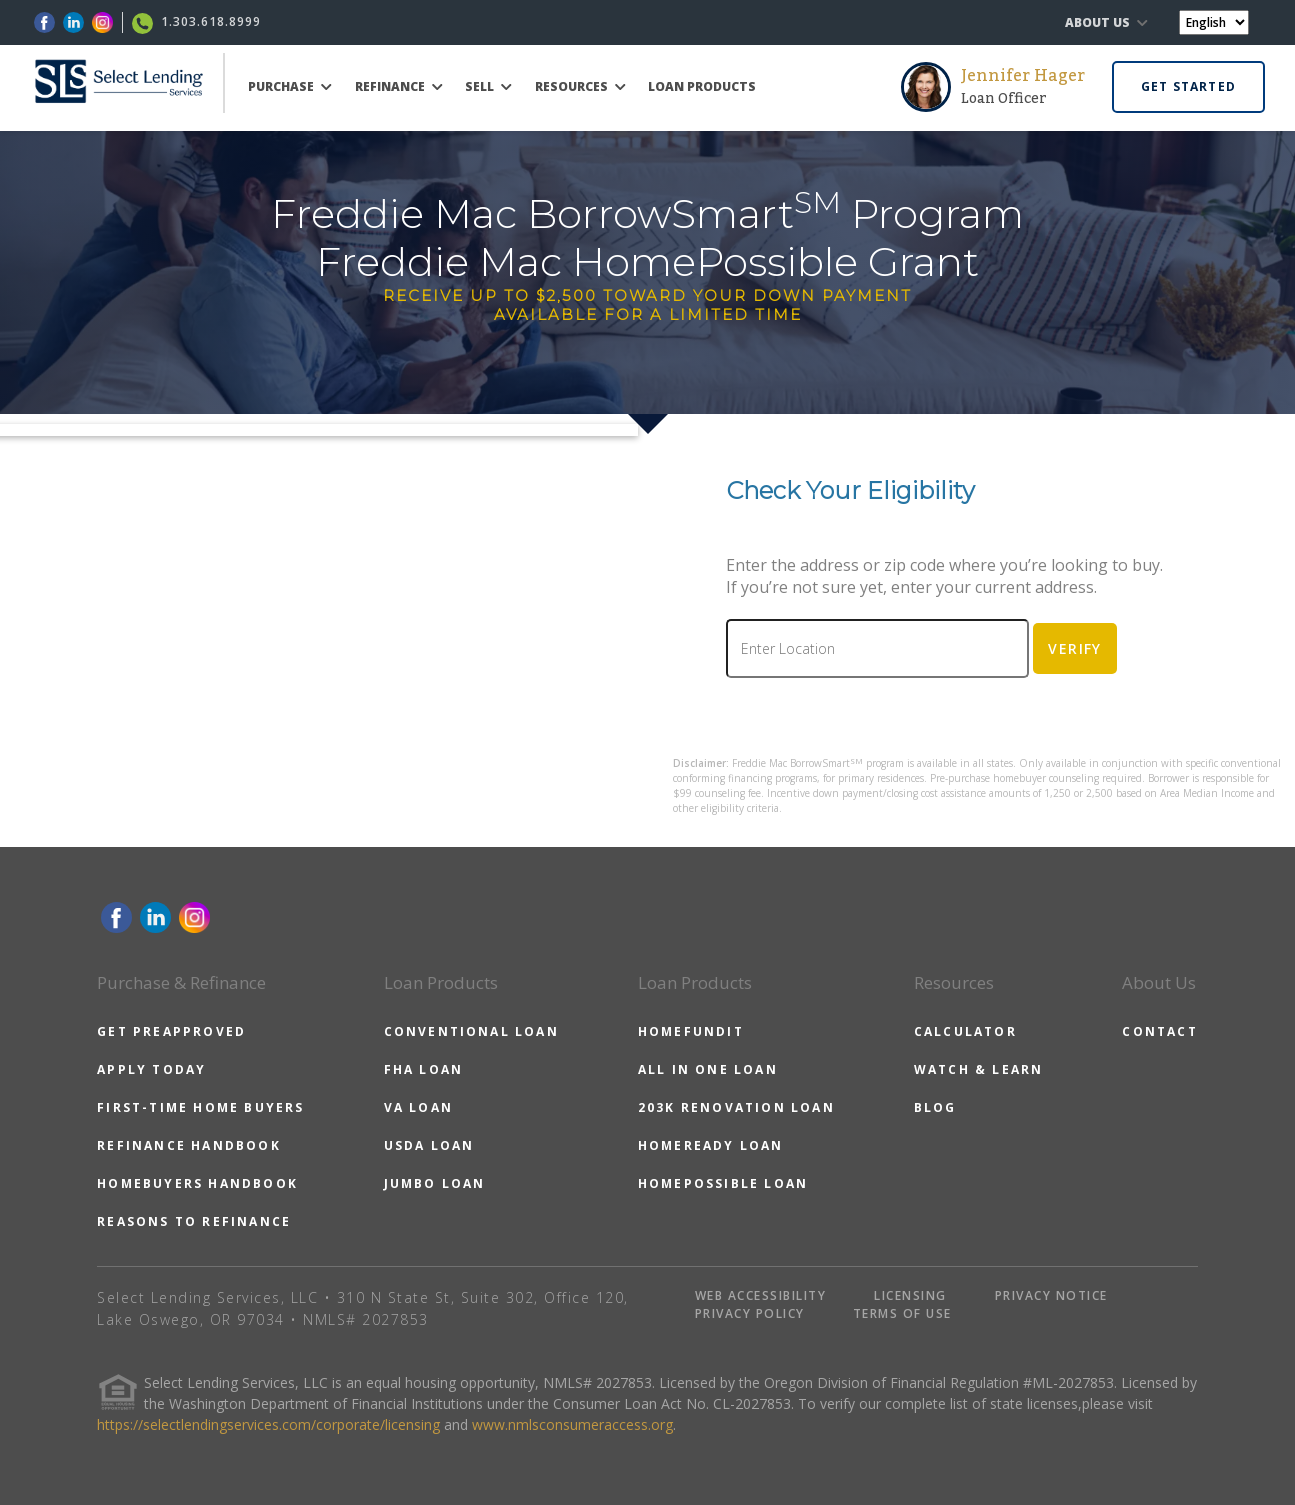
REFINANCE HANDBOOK (189, 1145)
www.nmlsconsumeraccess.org (572, 1424)
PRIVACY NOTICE (1051, 1295)
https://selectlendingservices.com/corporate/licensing (268, 1424)
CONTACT (1159, 1031)
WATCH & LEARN (979, 1069)
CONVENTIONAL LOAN (471, 1031)
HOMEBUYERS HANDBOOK (197, 1183)
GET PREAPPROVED (171, 1031)
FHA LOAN (424, 1069)
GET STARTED (1188, 86)
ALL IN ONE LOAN (708, 1069)
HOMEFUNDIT (691, 1031)
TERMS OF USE (902, 1313)
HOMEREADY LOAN (711, 1145)
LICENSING (910, 1295)
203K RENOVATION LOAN (736, 1107)
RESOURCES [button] (580, 86)
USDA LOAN (429, 1145)
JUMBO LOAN (435, 1183)
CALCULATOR (965, 1031)
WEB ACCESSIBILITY (761, 1295)
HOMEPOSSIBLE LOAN (723, 1183)
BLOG (935, 1107)
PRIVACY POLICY (750, 1313)
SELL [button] (488, 86)
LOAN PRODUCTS (702, 86)
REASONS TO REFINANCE (194, 1221)
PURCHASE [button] (290, 86)
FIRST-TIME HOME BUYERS (200, 1107)
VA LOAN (418, 1107)
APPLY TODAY (151, 1069)
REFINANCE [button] (399, 86)
